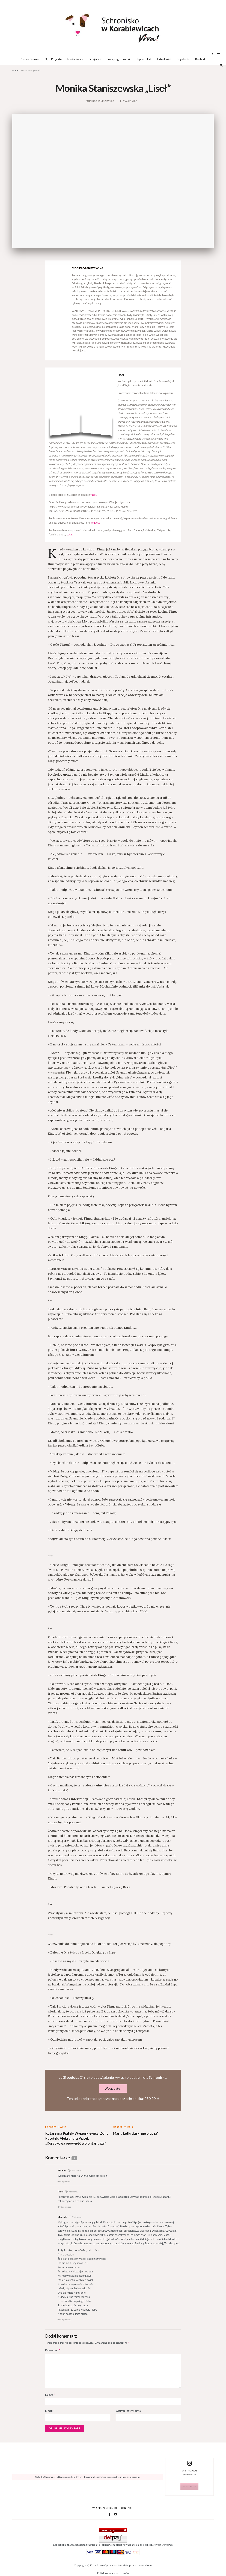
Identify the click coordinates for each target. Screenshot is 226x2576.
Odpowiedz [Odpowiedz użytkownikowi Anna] (65, 2207)
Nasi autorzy (75, 59)
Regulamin (183, 59)
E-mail (50, 2411)
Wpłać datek (113, 2088)
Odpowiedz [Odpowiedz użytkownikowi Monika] (65, 2181)
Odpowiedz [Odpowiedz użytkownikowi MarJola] (65, 2319)
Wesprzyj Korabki (119, 59)
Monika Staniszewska (100, 101)
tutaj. (93, 494)
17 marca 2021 (129, 101)
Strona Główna (30, 59)
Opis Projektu (53, 59)
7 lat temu (76, 2170)
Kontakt (200, 59)
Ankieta (95, 522)
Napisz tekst (143, 59)
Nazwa (50, 2395)
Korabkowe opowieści (31, 70)
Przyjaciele (95, 59)
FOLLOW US (189, 2486)
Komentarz (53, 2350)
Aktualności (164, 59)
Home (15, 70)
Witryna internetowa (128, 2410)
